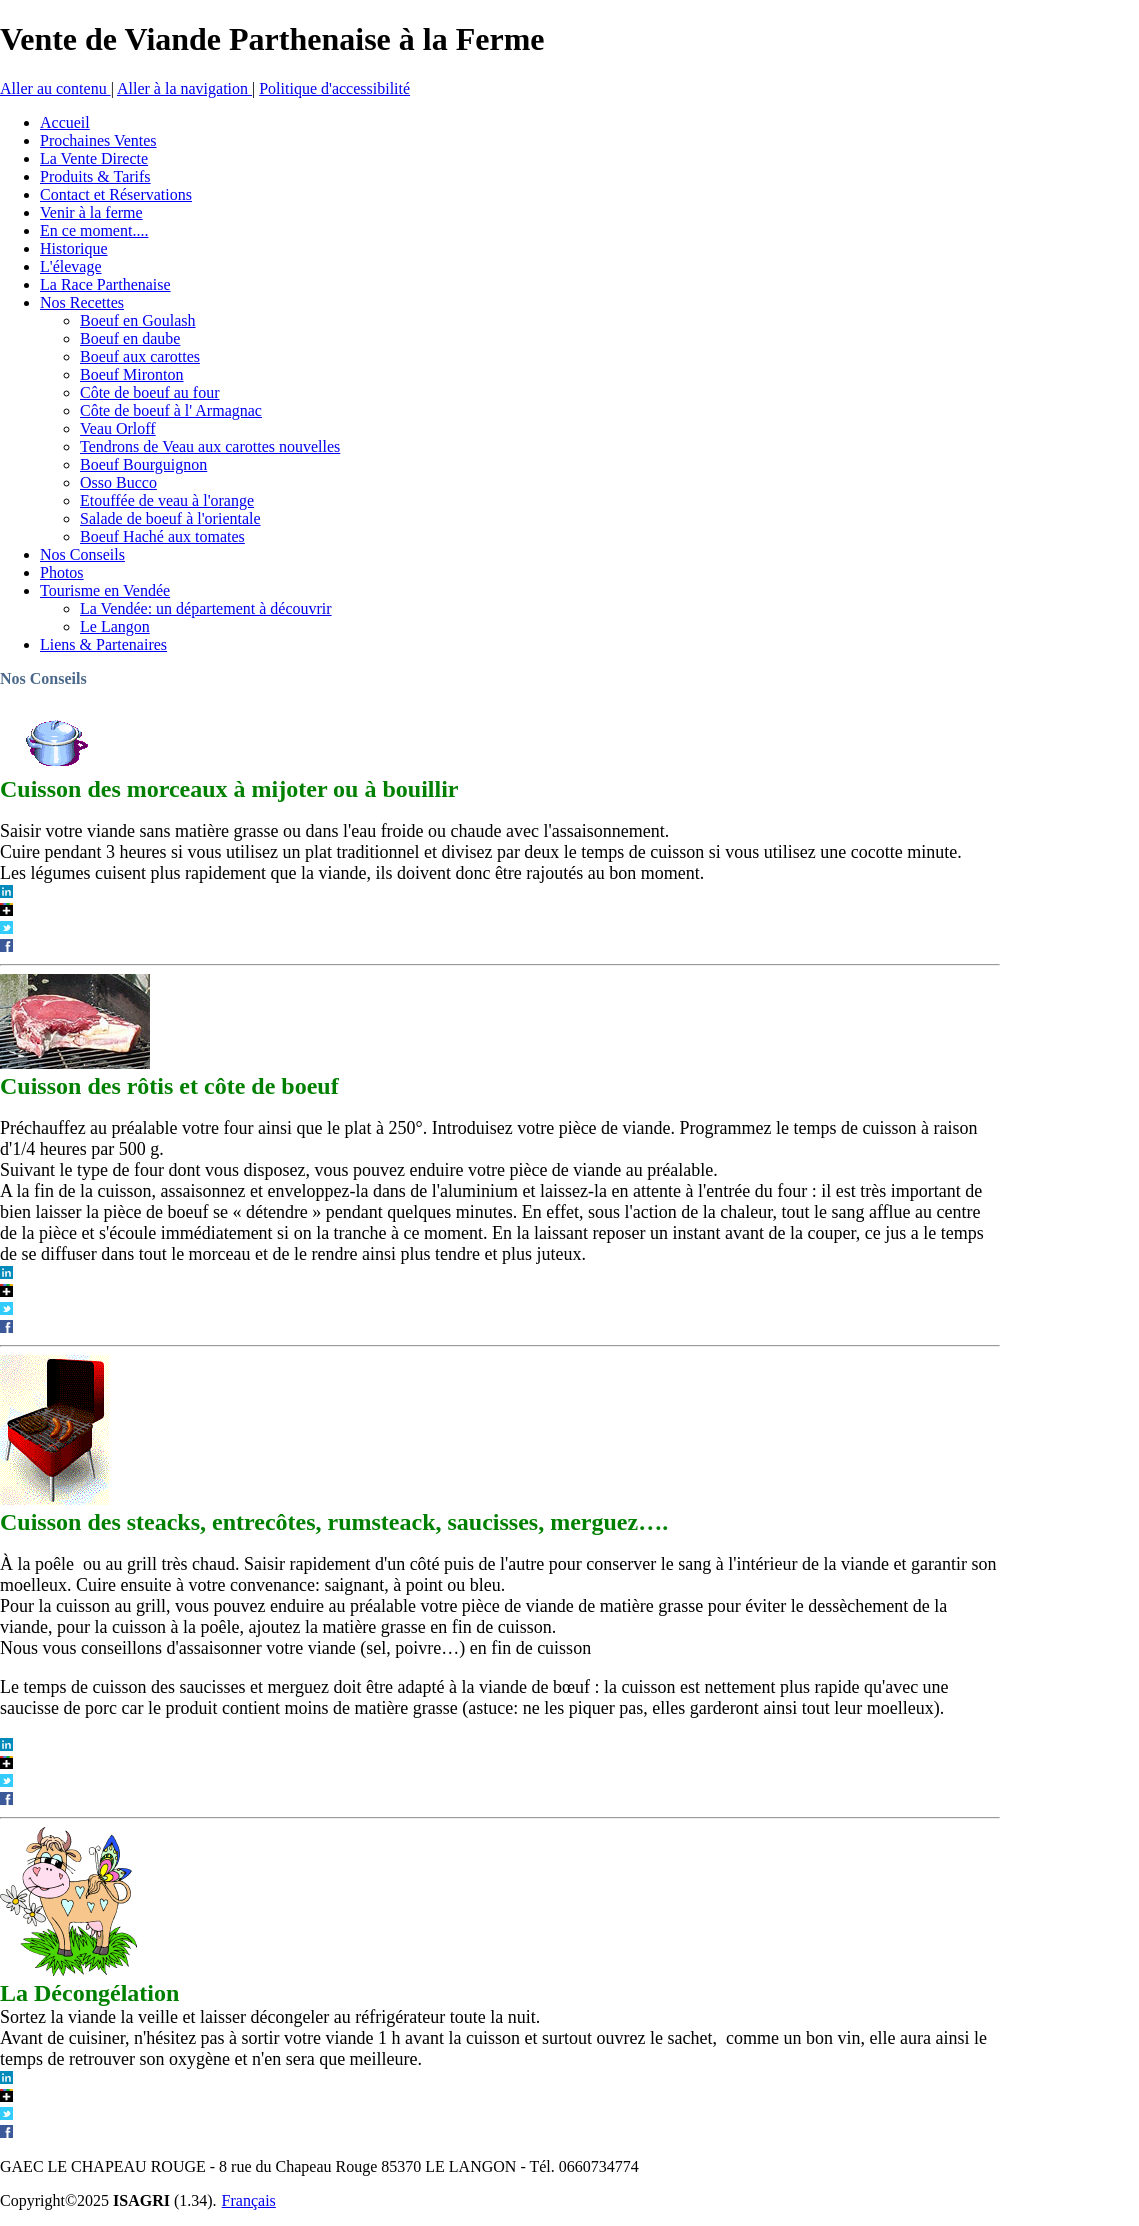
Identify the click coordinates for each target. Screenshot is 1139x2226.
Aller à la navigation (184, 88)
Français (249, 2200)
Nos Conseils (43, 678)
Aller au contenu (55, 88)
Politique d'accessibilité (334, 88)
